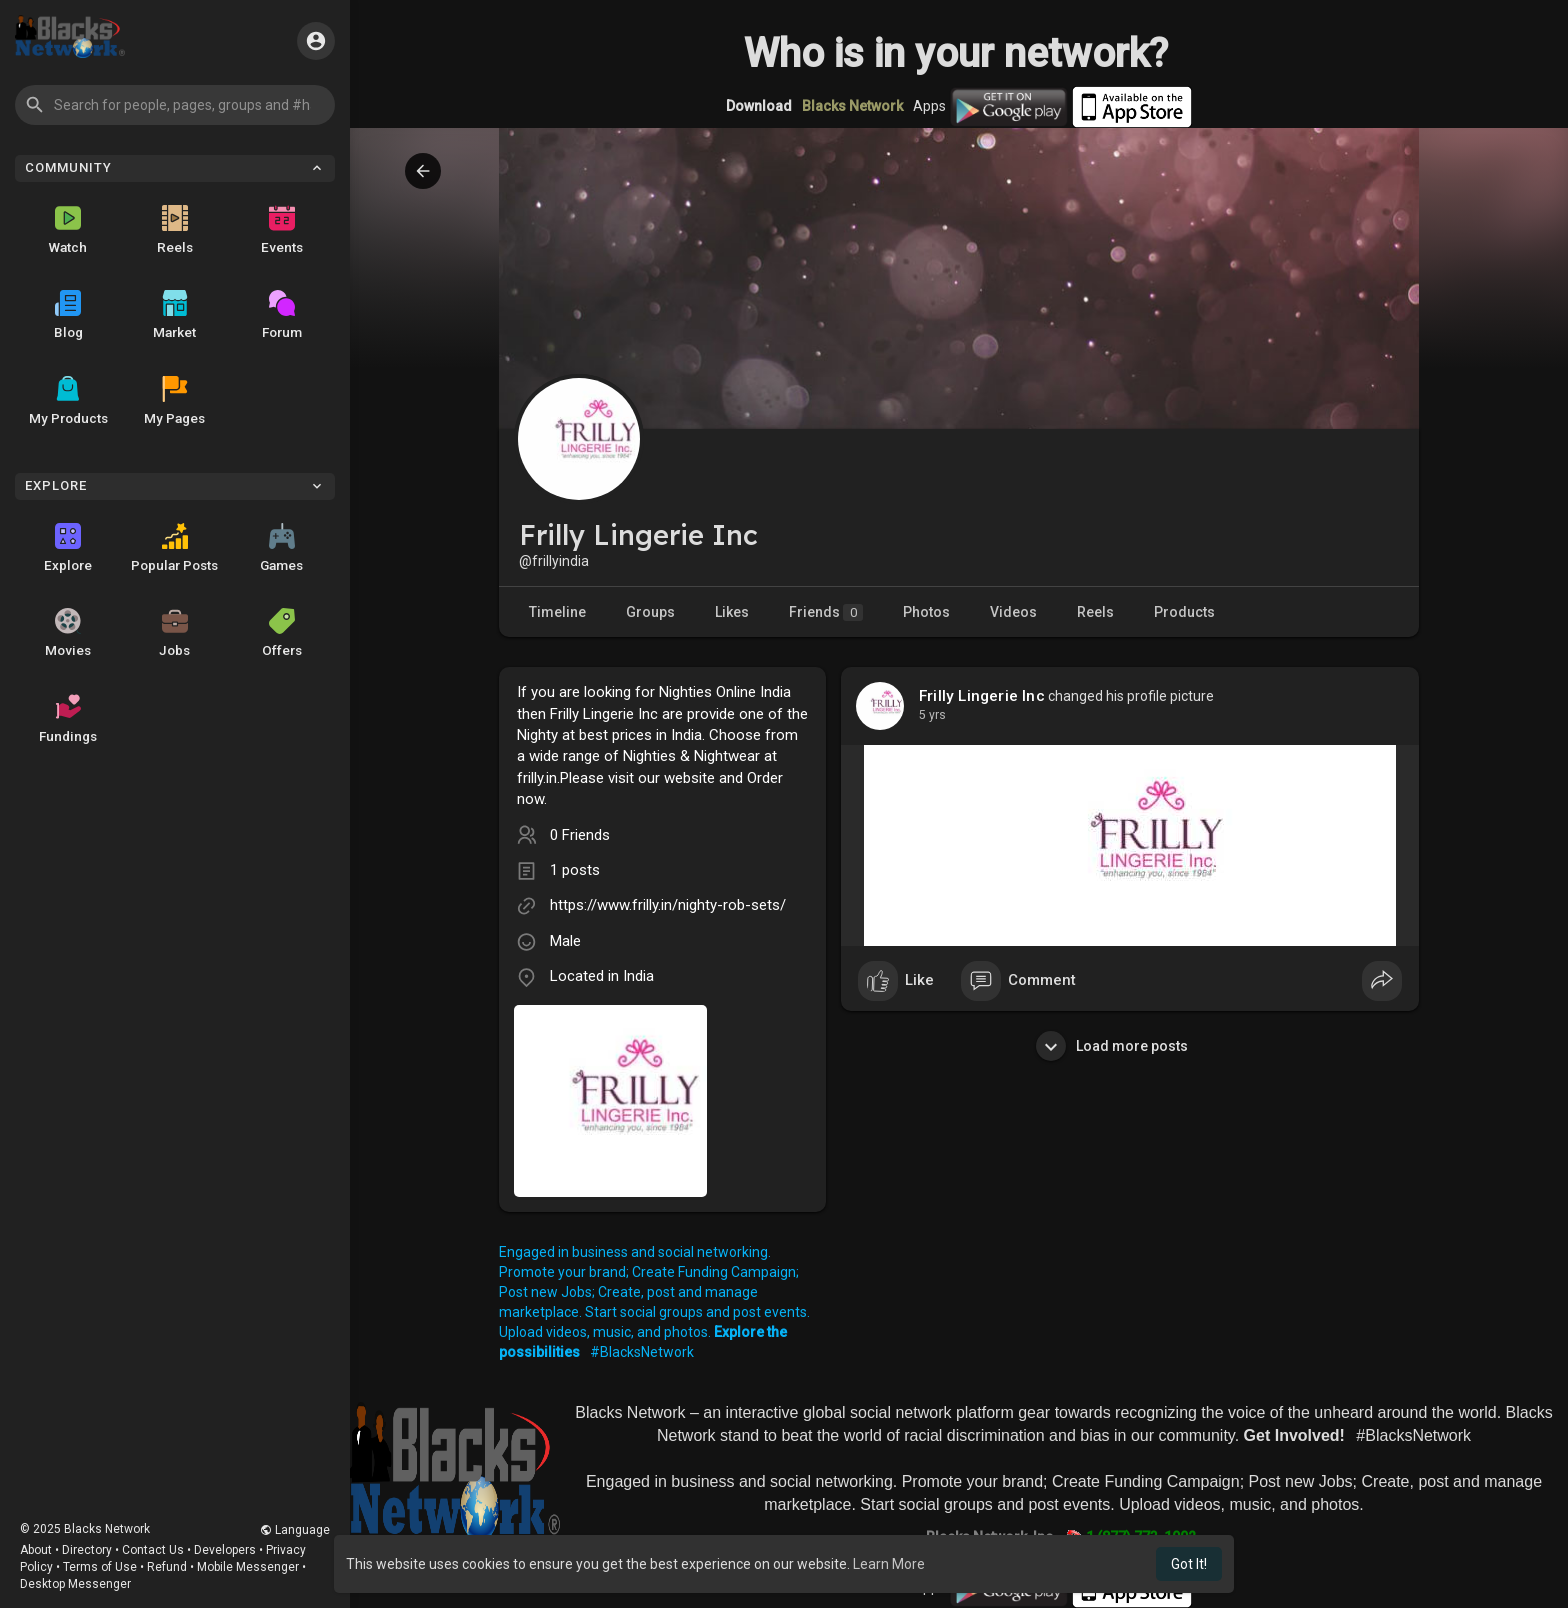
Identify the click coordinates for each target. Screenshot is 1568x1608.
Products (1184, 612)
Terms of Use (100, 1567)
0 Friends (580, 835)
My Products (68, 401)
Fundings (68, 719)
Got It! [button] (1189, 1564)
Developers (225, 1550)
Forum (282, 315)
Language (295, 1530)
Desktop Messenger (75, 1584)
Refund (167, 1567)
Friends (826, 612)
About (36, 1550)
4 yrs (932, 715)
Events (282, 230)
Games (281, 548)
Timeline (557, 612)
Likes (732, 612)
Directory (87, 1550)
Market (174, 315)
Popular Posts (174, 548)
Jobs (174, 633)
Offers (282, 633)
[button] (175, 105)
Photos (926, 612)
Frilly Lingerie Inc (982, 696)
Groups (650, 612)
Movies (68, 633)
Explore (68, 548)
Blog (68, 315)
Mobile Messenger (248, 1567)
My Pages (174, 401)
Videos (1013, 612)
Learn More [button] (889, 1564)
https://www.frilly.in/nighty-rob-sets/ (668, 905)
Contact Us (153, 1550)
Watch (68, 230)
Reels (175, 230)
